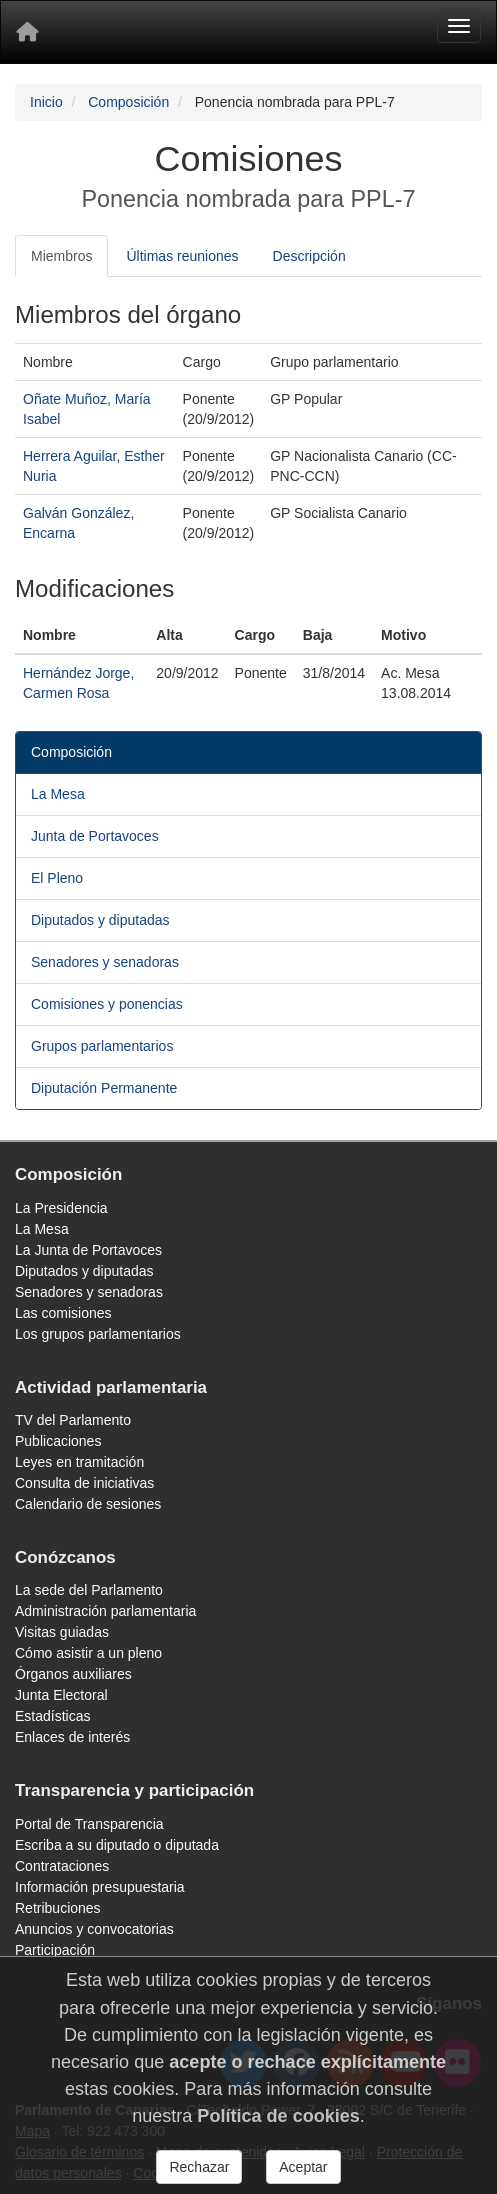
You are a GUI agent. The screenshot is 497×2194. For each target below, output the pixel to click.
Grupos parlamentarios (102, 1046)
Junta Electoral (61, 1695)
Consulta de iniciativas (84, 1483)
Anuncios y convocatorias (94, 1929)
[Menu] (459, 26)
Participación (55, 1950)
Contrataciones (62, 1866)
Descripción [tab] (309, 256)
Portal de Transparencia (89, 1824)
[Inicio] (27, 32)
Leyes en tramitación (79, 1462)
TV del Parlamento (73, 1420)
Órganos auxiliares (73, 1674)
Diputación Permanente (104, 1088)
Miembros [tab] (61, 256)
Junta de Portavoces (95, 836)
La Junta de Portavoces (88, 1250)
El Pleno (57, 878)
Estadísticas (52, 1716)
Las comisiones (63, 1313)
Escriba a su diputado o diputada (117, 1845)
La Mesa (58, 794)
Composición (128, 102)
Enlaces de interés (72, 1737)
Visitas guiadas (62, 1632)
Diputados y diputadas (100, 920)
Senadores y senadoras (105, 962)
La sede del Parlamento (89, 1590)
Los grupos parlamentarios (98, 1334)
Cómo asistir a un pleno (88, 1653)
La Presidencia (61, 1208)
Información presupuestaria (100, 1887)
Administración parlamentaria (105, 1611)
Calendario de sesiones (88, 1504)
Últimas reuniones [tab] (182, 256)
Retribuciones (58, 1908)
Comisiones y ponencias (107, 1004)
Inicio (46, 102)
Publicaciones (58, 1441)
